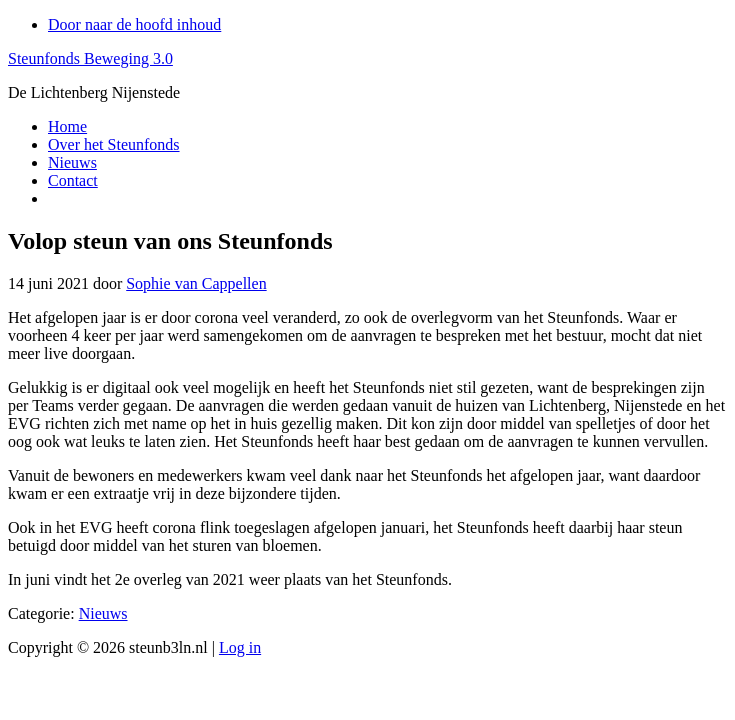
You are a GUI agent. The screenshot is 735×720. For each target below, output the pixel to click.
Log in (240, 647)
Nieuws (103, 613)
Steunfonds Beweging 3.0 (90, 58)
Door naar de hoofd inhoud (134, 24)
